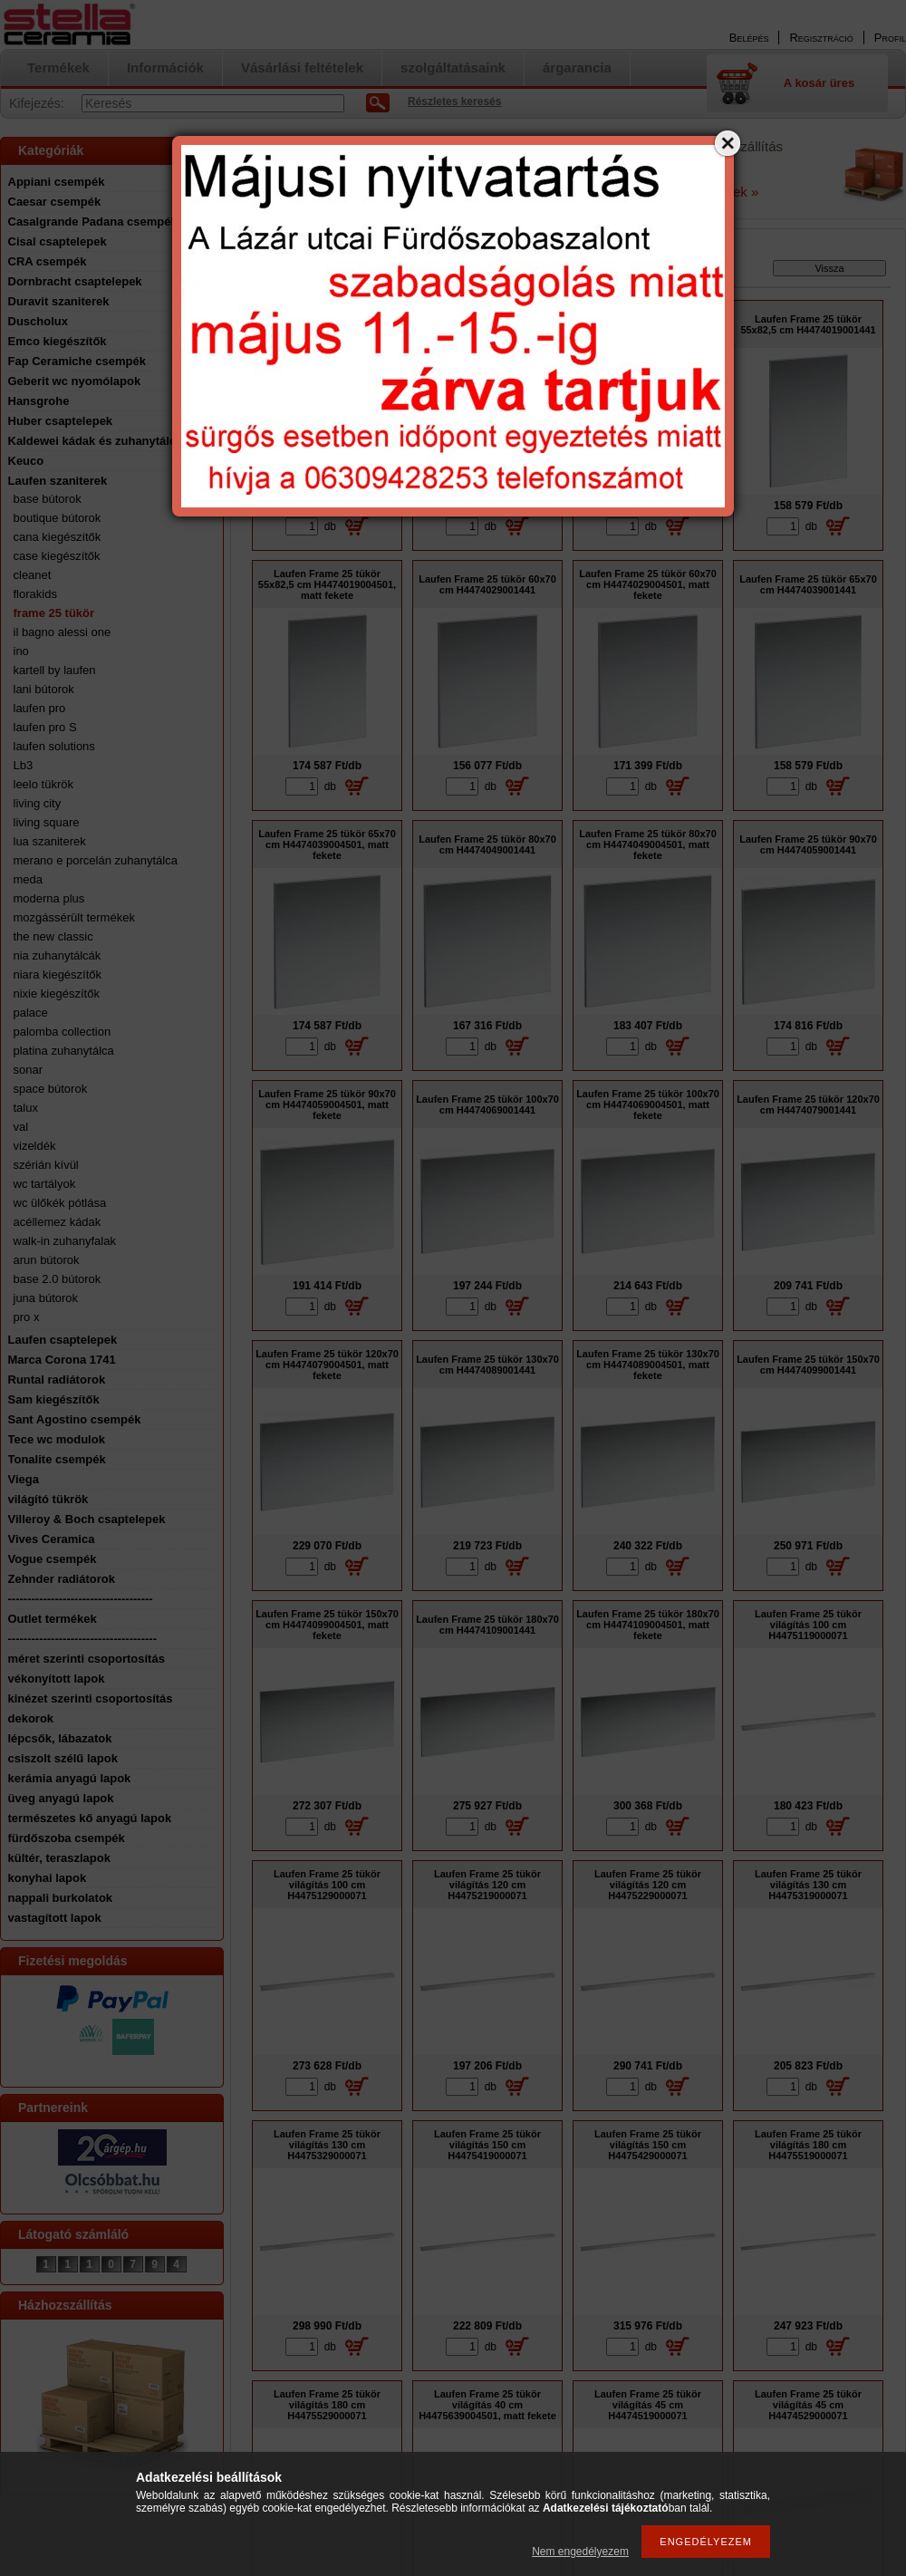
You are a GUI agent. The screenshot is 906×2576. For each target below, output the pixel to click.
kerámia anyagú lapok (69, 1778)
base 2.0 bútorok (57, 1279)
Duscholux (38, 321)
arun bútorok (47, 1260)
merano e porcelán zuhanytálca (96, 860)
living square (47, 822)
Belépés (749, 37)
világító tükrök (48, 1499)
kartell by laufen (55, 670)
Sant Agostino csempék (74, 1419)
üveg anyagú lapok (61, 1798)
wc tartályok (45, 1184)
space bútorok (51, 1088)
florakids (35, 594)
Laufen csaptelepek (63, 1339)
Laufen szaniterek (58, 480)
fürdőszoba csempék (66, 1838)
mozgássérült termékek (74, 917)
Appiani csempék (56, 181)
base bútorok (48, 499)
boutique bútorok (57, 518)
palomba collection (62, 1031)
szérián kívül (46, 1165)
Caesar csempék (54, 201)
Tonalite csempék (57, 1459)
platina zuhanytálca (64, 1050)
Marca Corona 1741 (62, 1359)
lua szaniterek (50, 841)
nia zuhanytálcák (57, 955)
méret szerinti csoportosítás (86, 1658)
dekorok (31, 1718)
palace (31, 1012)
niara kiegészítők (58, 974)
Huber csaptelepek (60, 421)
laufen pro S (45, 727)
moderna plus (49, 898)
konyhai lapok (47, 1878)
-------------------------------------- (83, 1638)
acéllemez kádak (57, 1222)
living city (38, 803)
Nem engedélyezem (580, 2551)
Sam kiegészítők (54, 1399)
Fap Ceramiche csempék (77, 361)
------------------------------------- (80, 1599)
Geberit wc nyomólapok (74, 381)
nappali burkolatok (60, 1898)
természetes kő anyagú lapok (90, 1818)
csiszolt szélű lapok (63, 1758)
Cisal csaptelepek (57, 241)
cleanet (33, 575)
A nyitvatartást (275, 178)
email (350, 165)
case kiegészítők (57, 556)
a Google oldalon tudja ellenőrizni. (319, 191)
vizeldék (35, 1146)
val (21, 1127)
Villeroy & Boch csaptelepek (87, 1519)
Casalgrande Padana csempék (93, 221)
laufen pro (40, 708)
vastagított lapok (54, 1918)
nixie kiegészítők (57, 993)
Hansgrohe (39, 401)
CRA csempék (47, 261)
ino (21, 651)
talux (26, 1107)
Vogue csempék (52, 1559)
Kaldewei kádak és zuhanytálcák (98, 441)
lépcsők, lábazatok (60, 1738)
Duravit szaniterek (59, 301)
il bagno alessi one (62, 632)
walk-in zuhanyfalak (65, 1241)
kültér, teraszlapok (59, 1858)
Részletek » (723, 191)
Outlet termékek (52, 1619)
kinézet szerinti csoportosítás (90, 1698)
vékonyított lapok (56, 1678)
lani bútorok (44, 689)
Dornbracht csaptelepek (75, 281)
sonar (28, 1069)
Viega (23, 1479)
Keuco (26, 461)
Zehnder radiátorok (61, 1579)
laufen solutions (54, 746)
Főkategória (278, 271)
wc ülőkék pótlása (60, 1203)
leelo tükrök (43, 784)
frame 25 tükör (54, 613)
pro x (27, 1317)
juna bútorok (46, 1298)
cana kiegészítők (57, 537)
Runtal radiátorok (57, 1379)
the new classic (53, 936)
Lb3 (24, 765)
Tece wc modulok (56, 1439)
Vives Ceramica (51, 1539)
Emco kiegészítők (57, 341)
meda (28, 879)
